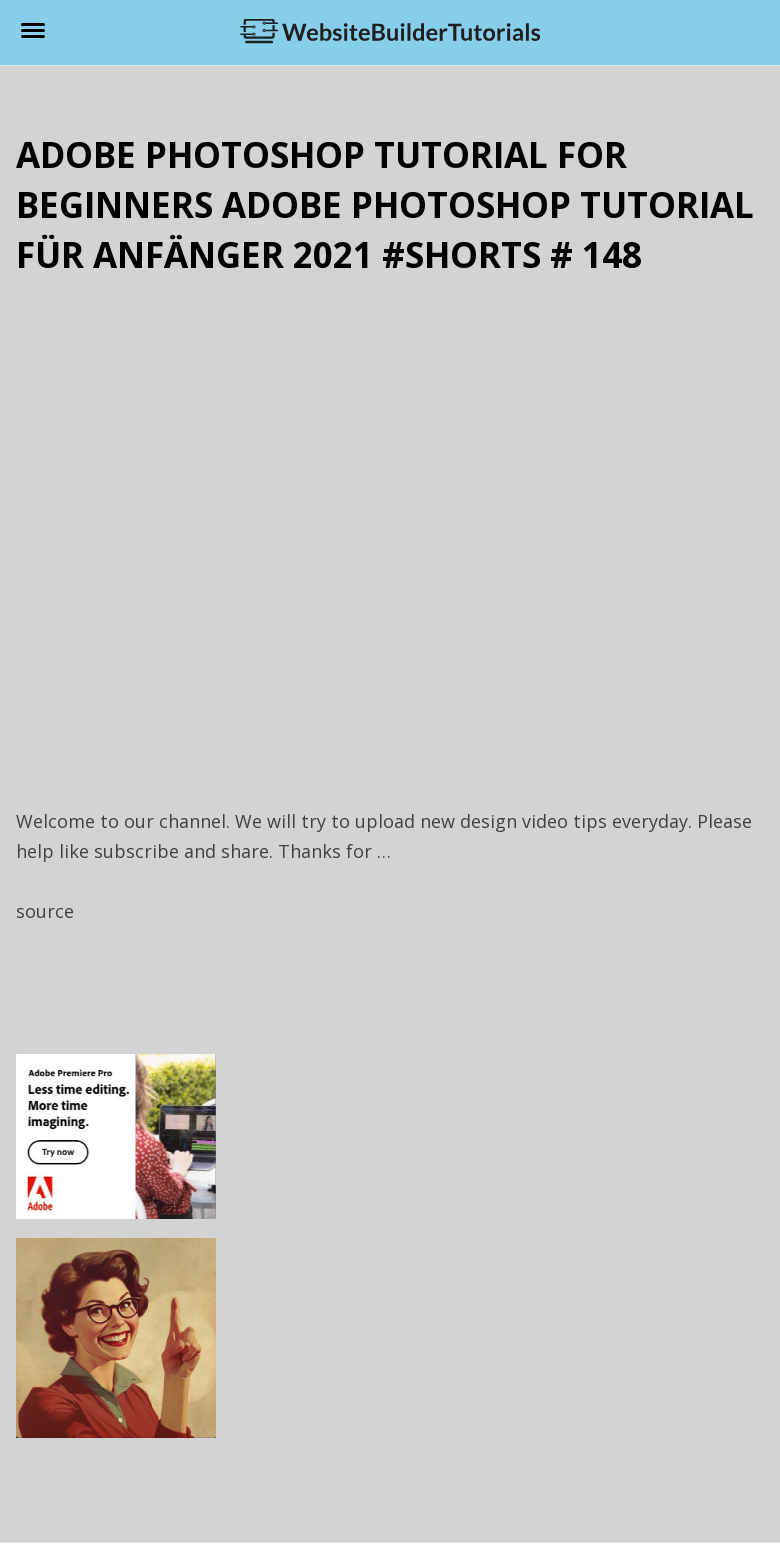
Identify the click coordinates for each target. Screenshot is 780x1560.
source (45, 911)
